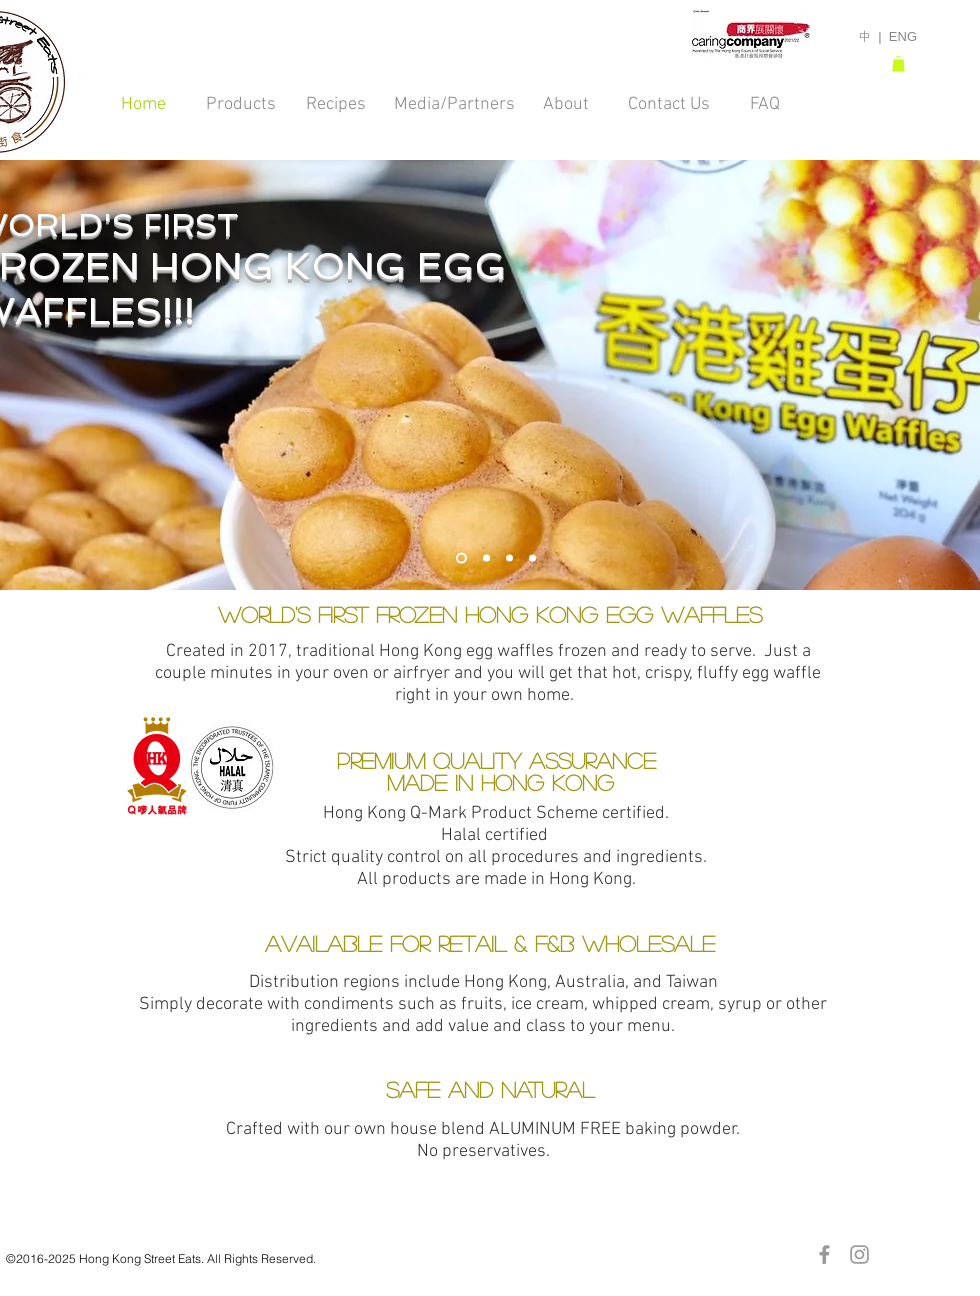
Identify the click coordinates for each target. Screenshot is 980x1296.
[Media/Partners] (454, 104)
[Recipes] (336, 104)
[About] (566, 104)
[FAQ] (765, 104)
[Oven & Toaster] (509, 558)
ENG (903, 36)
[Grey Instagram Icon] (859, 1254)
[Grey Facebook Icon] (824, 1254)
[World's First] (461, 558)
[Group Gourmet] (486, 558)
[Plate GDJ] (532, 558)
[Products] (241, 104)
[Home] (143, 104)
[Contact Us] (669, 104)
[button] (898, 64)
